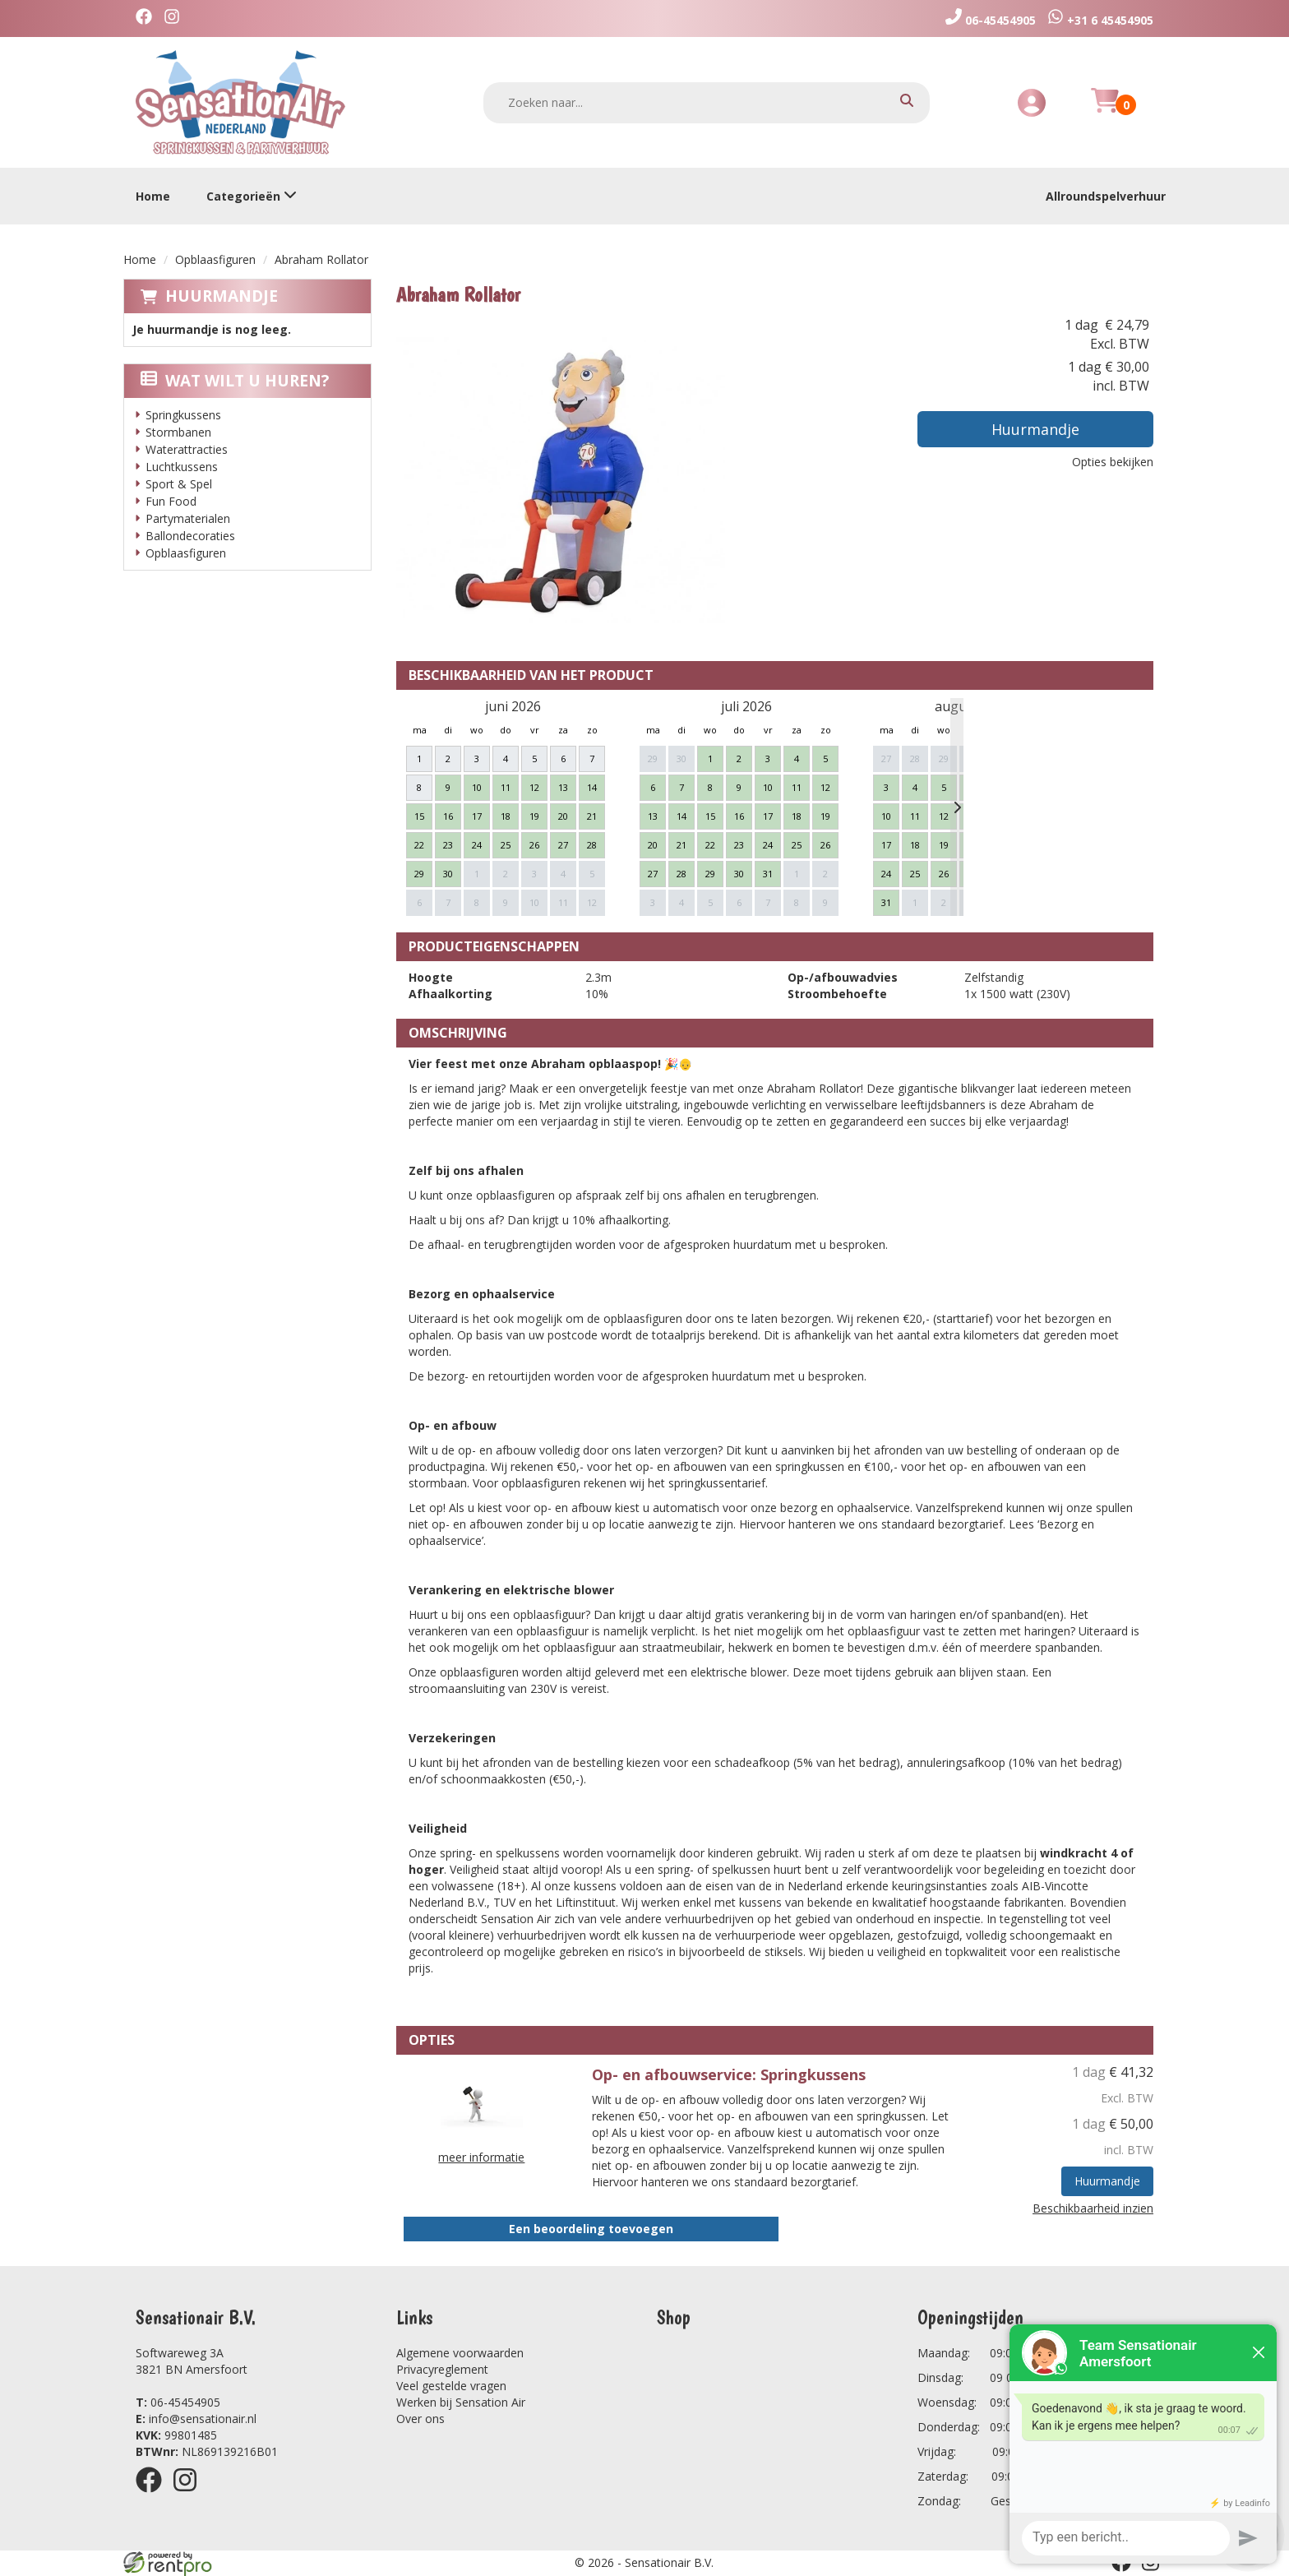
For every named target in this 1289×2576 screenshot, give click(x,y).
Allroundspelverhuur (1106, 196)
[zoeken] (906, 102)
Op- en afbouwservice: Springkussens (729, 2074)
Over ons (420, 2418)
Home (153, 196)
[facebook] (148, 18)
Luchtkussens (182, 466)
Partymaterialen (188, 518)
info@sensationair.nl (196, 2418)
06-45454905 (178, 2402)
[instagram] (176, 18)
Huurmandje (221, 296)
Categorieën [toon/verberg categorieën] (251, 196)
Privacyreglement (442, 2369)
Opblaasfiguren (215, 259)
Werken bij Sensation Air (460, 2402)
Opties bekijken (1112, 461)
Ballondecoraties (190, 535)
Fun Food (171, 501)
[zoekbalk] (707, 102)
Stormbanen (178, 432)
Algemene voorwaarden (460, 2353)
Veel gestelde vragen (451, 2385)
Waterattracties (187, 449)
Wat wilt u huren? (235, 380)
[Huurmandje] (1105, 110)
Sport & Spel (179, 484)
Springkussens (183, 415)
